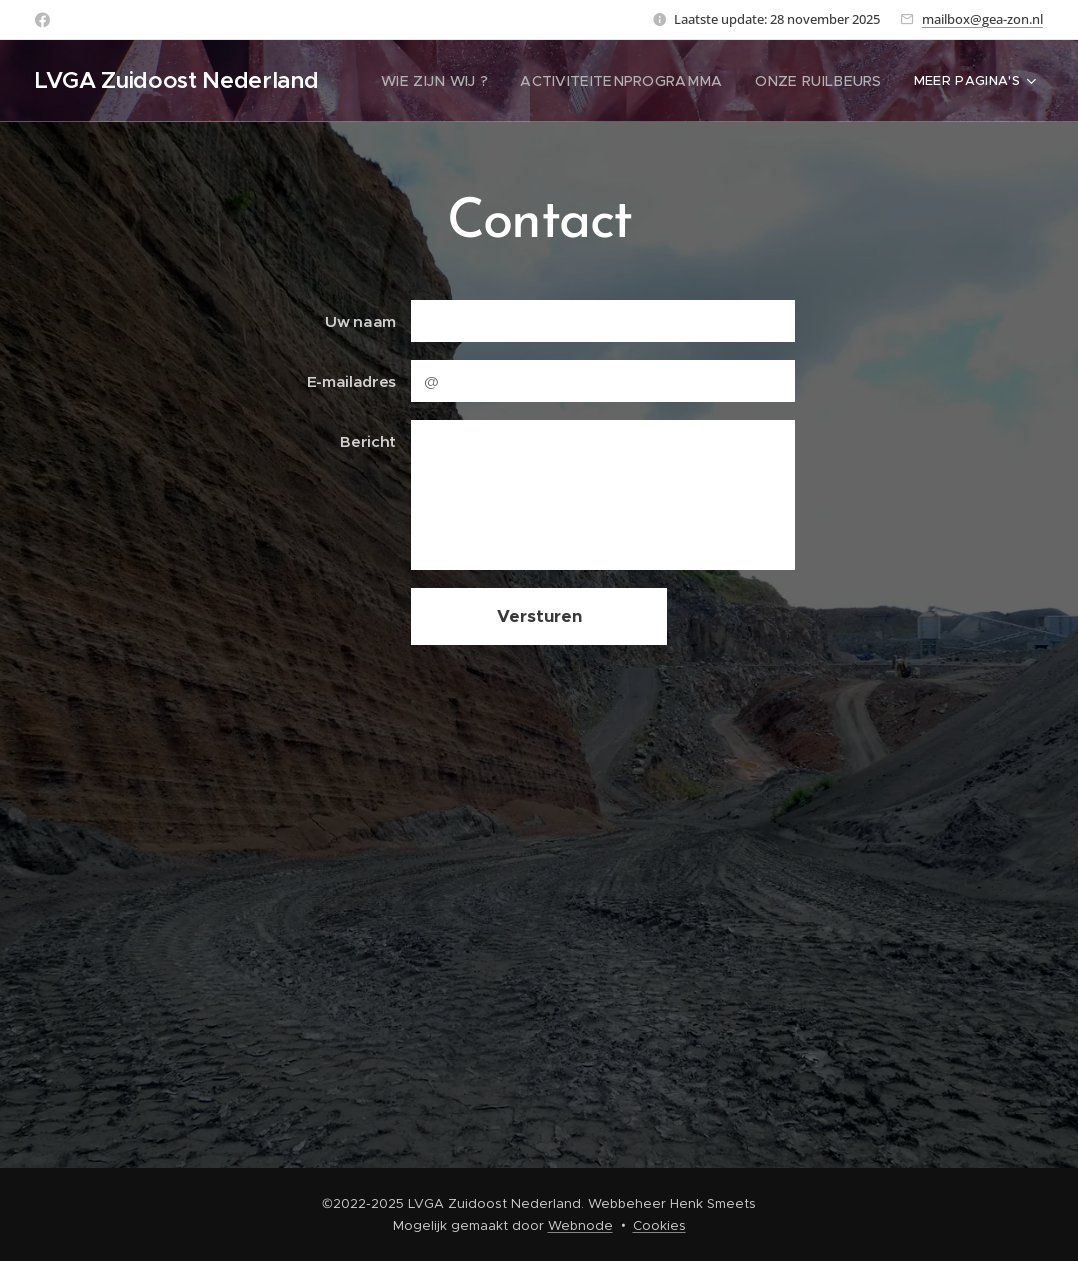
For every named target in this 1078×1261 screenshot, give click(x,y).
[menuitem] (470, 81)
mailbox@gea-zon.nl (982, 19)
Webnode (580, 1225)
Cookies (659, 1225)
